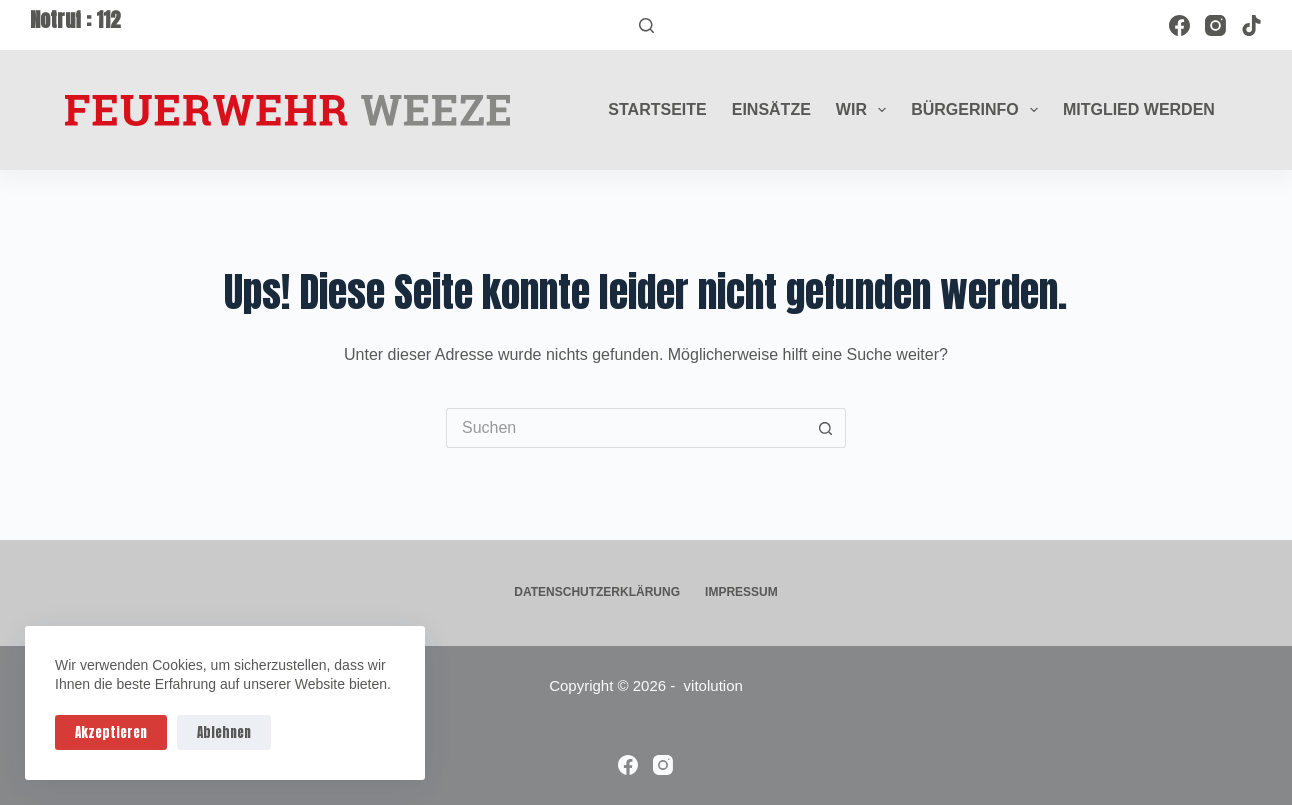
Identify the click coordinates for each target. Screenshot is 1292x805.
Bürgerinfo (978, 110)
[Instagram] (1215, 25)
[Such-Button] (826, 428)
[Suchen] (646, 25)
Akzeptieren (111, 732)
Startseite (657, 109)
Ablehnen (224, 732)
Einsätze (771, 109)
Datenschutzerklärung (597, 592)
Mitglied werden (1139, 109)
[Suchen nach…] (626, 428)
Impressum (741, 592)
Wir (865, 110)
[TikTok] (1251, 25)
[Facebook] (1179, 25)
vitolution (713, 685)
